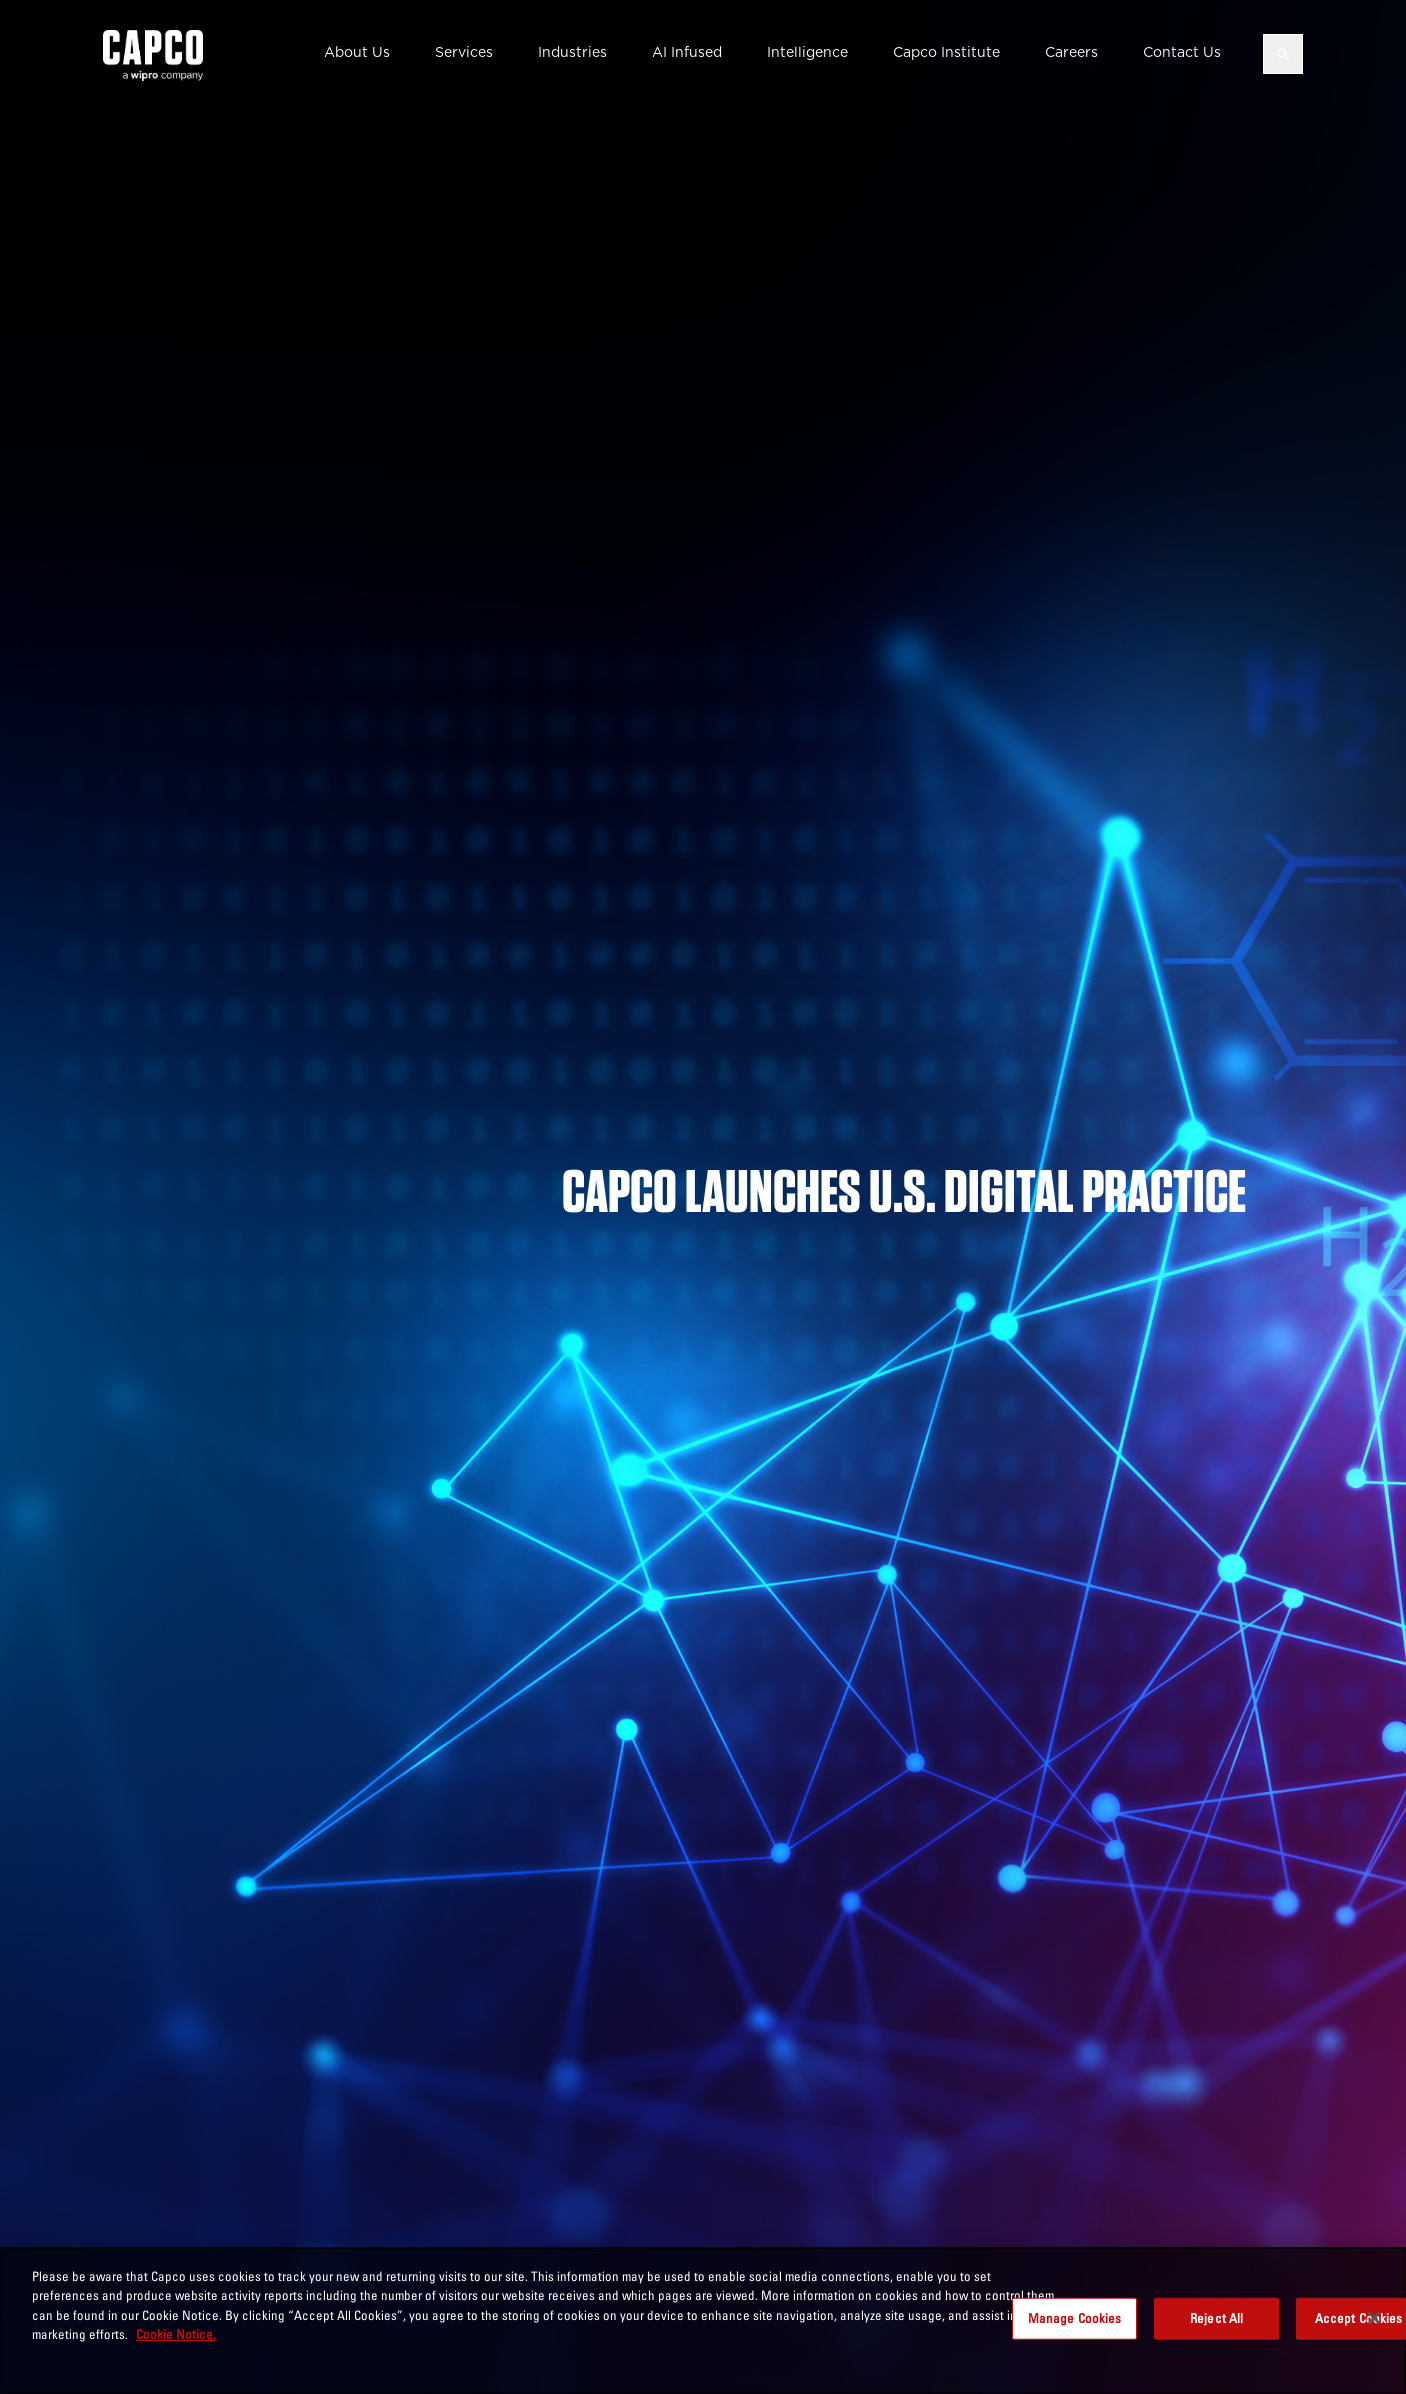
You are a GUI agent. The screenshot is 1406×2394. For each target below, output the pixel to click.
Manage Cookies (1075, 2318)
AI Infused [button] (687, 52)
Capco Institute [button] (946, 52)
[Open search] (1283, 54)
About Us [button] (357, 52)
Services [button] (464, 52)
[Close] (1374, 2318)
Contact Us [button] (1182, 52)
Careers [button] (1071, 52)
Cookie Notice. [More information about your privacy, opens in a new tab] (176, 2334)
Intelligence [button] (807, 52)
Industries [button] (572, 52)
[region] (703, 2320)
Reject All (1216, 2318)
